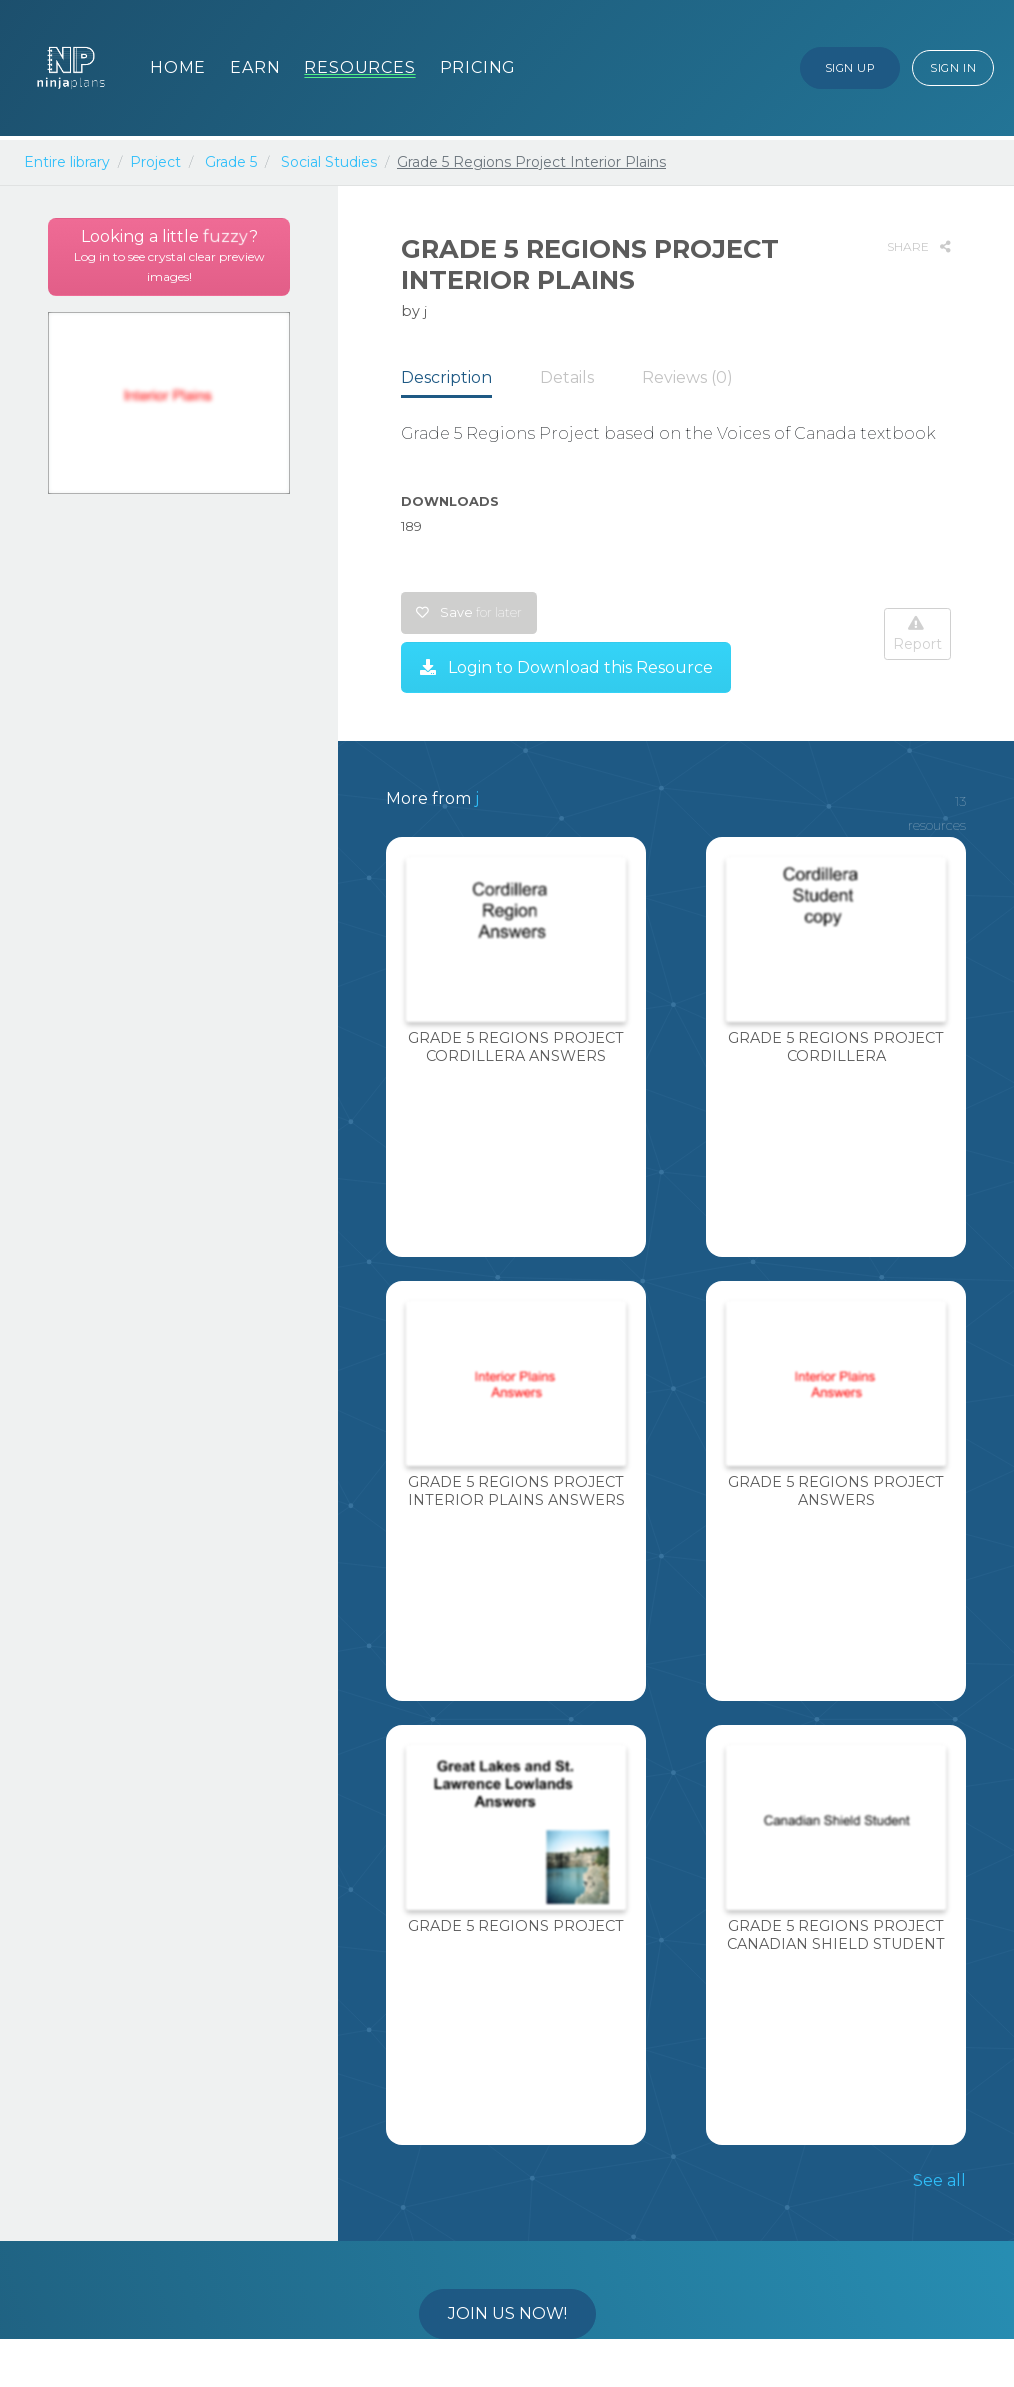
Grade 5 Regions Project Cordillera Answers (516, 1046)
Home (178, 67)
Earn (255, 67)
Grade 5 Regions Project (516, 1926)
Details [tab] (567, 377)
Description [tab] (446, 377)
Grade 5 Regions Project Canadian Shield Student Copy (836, 1943)
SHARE (919, 246)
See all (939, 2180)
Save (469, 612)
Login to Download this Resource (566, 667)
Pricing (478, 67)
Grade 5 (231, 162)
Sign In (953, 68)
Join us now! (507, 2313)
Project (155, 162)
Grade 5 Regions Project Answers (836, 1490)
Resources (359, 67)
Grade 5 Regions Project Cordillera (836, 1046)
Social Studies (329, 162)
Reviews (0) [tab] (687, 377)
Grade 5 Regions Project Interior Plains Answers (516, 1490)
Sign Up (850, 68)
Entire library (67, 162)
